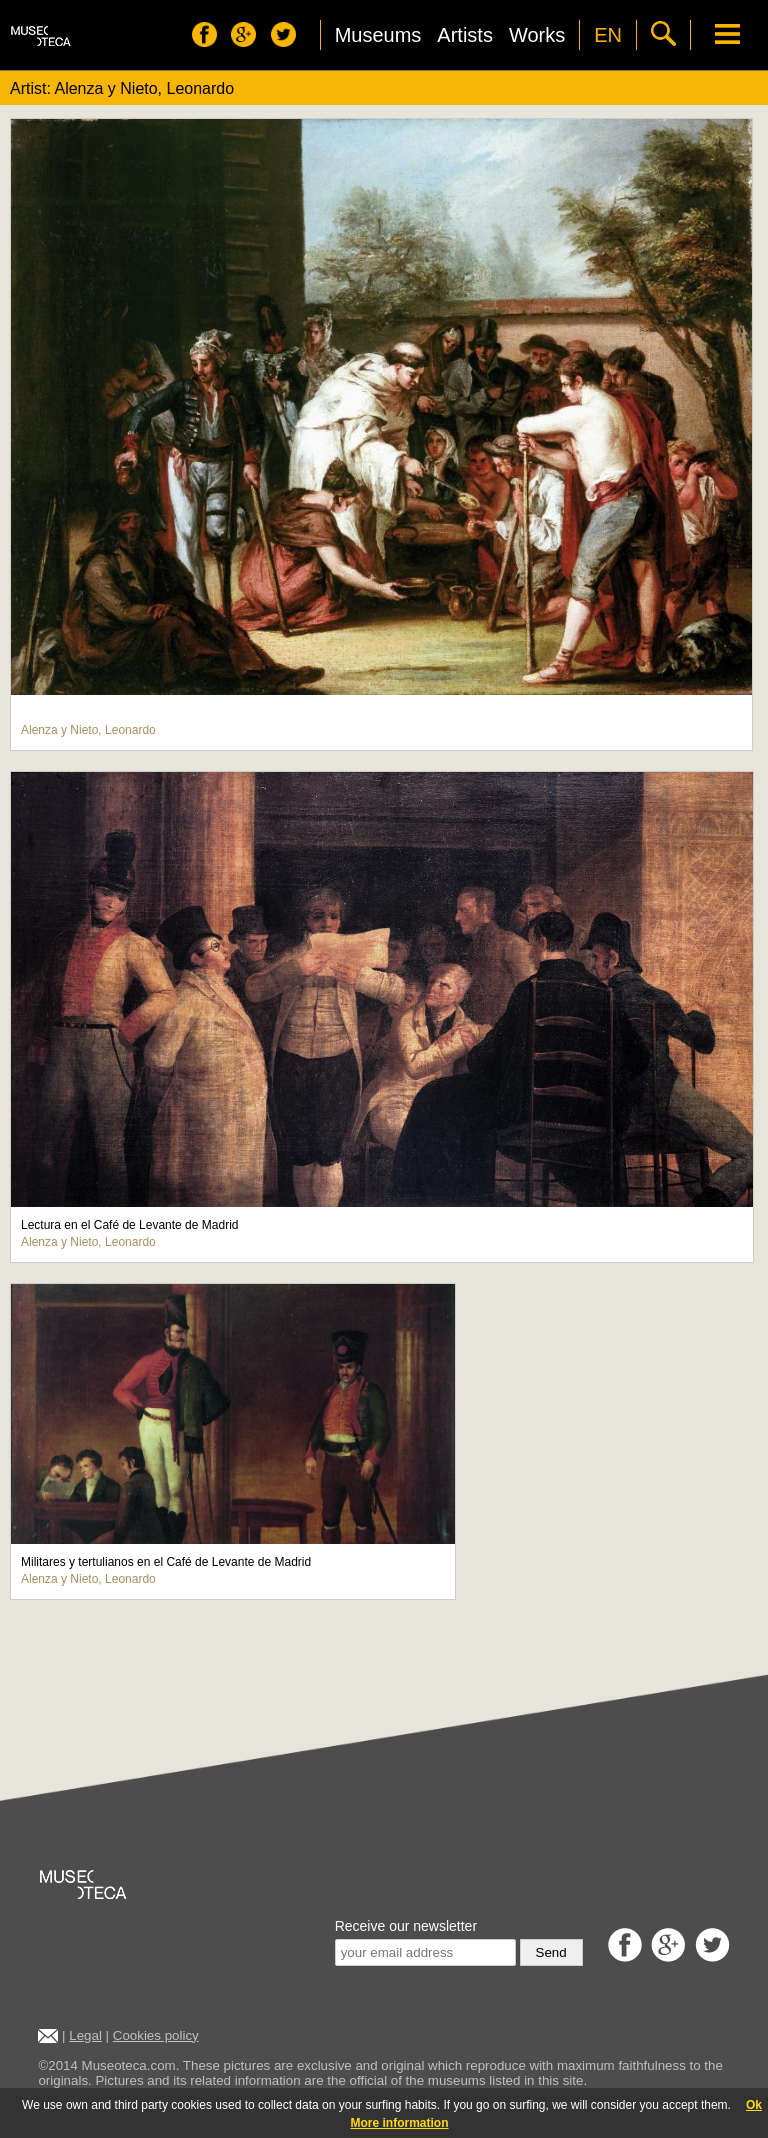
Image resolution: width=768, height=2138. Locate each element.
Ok (754, 2105)
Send (551, 1952)
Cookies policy (156, 2035)
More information (400, 2123)
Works (537, 35)
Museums (378, 35)
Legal (85, 2035)
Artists (465, 35)
